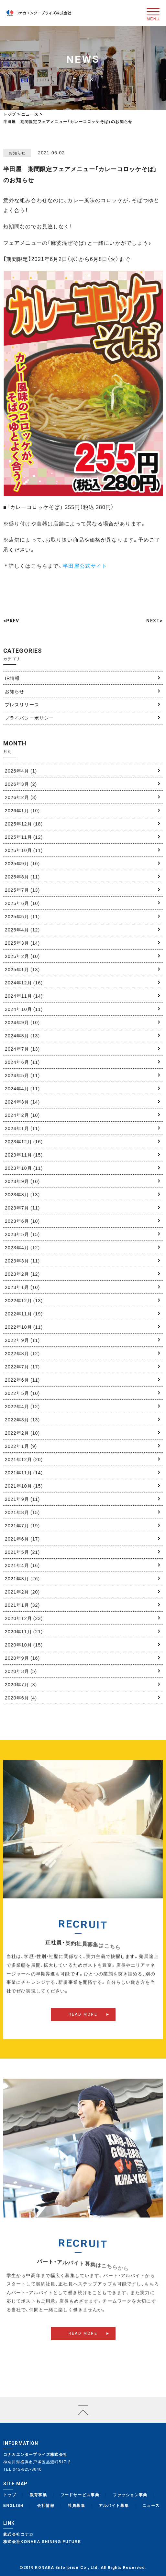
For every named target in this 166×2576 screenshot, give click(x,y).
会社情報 (46, 2505)
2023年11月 (24, 1154)
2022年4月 (22, 1406)
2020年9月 (22, 1658)
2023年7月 (22, 1207)
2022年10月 (24, 1327)
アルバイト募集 (114, 2505)
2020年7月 (21, 1684)
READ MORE (83, 2025)
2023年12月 (24, 1141)
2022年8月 (22, 1353)
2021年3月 (22, 1578)
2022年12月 (24, 1300)
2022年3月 (22, 1419)
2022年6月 (22, 1379)
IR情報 (12, 678)
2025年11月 (24, 837)
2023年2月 (22, 1274)
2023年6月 (22, 1221)
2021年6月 (22, 1538)
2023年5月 (22, 1234)
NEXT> (154, 620)
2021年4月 (22, 1565)
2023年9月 (22, 1181)
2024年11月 (24, 995)
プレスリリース (22, 704)
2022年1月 (21, 1446)
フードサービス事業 (80, 2495)
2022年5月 (22, 1393)
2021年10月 (24, 1485)
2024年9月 (22, 1022)
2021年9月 (22, 1499)
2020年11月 (24, 1631)
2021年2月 (22, 1591)
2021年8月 (22, 1512)
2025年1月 (22, 969)
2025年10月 (24, 850)
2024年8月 (22, 1035)
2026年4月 (21, 770)
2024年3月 (22, 1101)
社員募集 (76, 2505)
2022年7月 (22, 1366)
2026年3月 (21, 784)
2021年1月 (22, 1605)
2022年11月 (24, 1313)
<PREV (11, 620)
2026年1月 (22, 810)
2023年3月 (22, 1260)
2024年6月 (22, 1062)
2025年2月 (22, 956)
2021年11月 (24, 1472)
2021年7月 (22, 1525)
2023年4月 (22, 1247)
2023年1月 (22, 1287)
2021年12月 (24, 1459)
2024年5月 (22, 1075)
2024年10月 (24, 1009)
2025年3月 (22, 943)
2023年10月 (24, 1168)
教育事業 (38, 2495)
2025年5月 (22, 916)
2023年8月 (22, 1194)
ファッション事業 (130, 2495)
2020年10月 (24, 1644)
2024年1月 (22, 1128)
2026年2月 (21, 797)
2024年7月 (22, 1048)
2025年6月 (22, 903)
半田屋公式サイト (85, 565)
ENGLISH (13, 2505)
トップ (9, 114)
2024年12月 (24, 982)
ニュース (151, 2505)
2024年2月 (22, 1115)
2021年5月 (22, 1552)
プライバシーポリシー (29, 717)
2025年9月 (22, 863)
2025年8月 (22, 876)
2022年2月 (22, 1432)
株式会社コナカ (18, 2534)
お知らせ (14, 691)
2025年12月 (24, 823)
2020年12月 (24, 1618)
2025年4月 (22, 929)
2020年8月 (21, 1671)
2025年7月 (22, 890)
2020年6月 (21, 1697)
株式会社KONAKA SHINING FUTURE (42, 2541)
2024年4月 (22, 1088)
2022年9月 (22, 1340)
